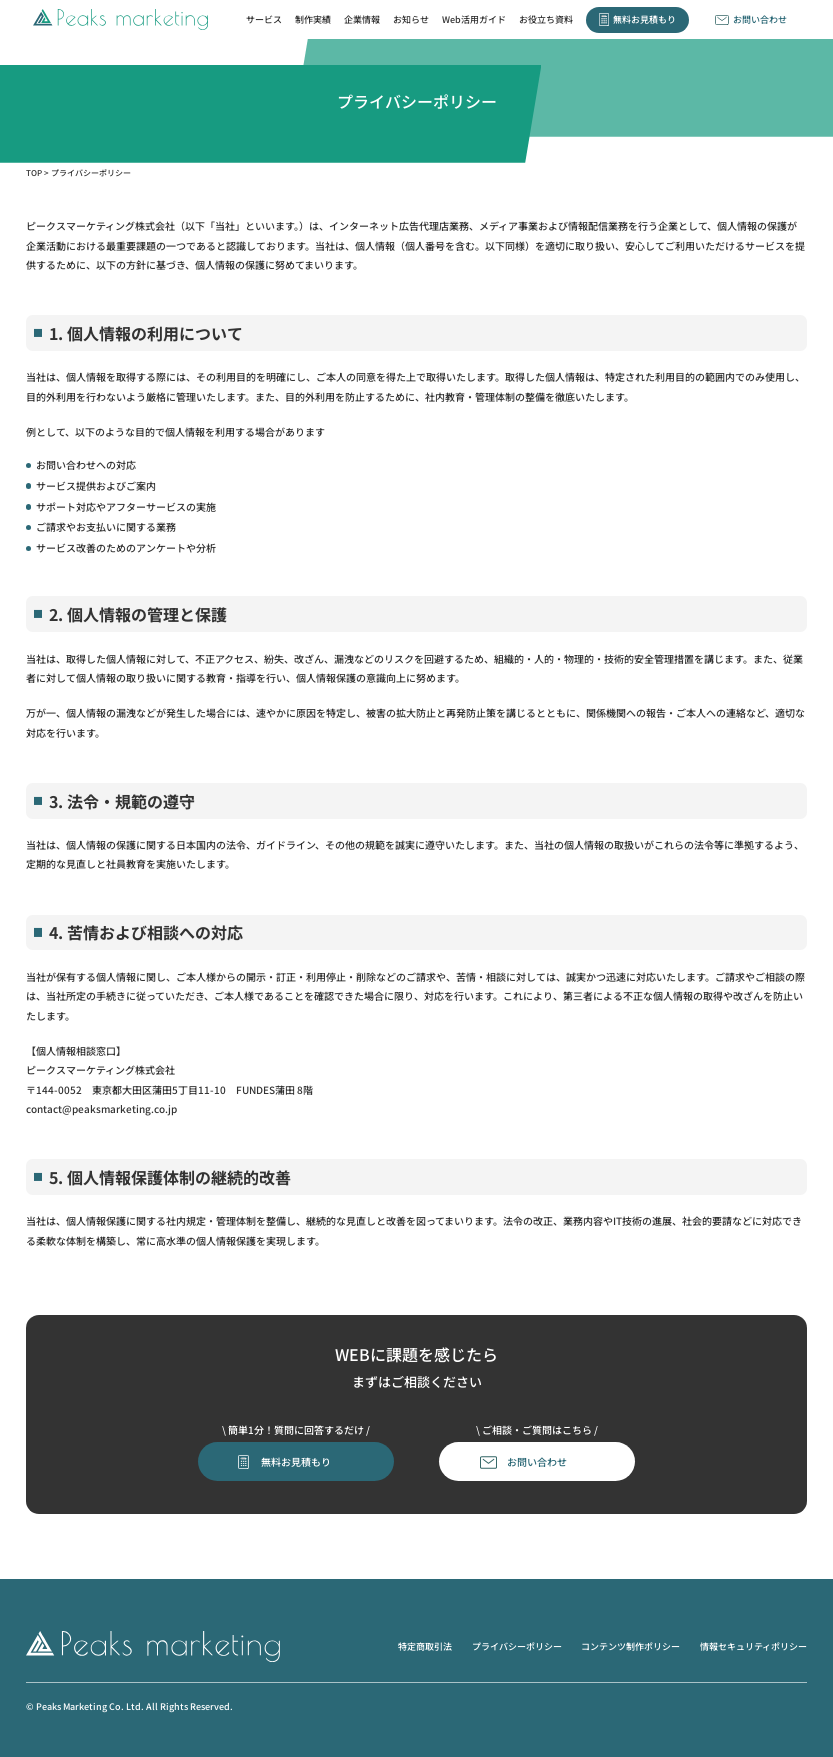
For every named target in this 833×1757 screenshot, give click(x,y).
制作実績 (313, 19)
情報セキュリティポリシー (753, 1646)
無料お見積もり (644, 19)
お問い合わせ (760, 19)
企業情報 (362, 19)
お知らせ (411, 19)
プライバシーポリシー (517, 1646)
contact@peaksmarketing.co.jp (101, 1108)
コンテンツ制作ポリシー (630, 1646)
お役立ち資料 (546, 19)
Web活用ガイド (474, 19)
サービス (264, 19)
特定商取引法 (425, 1646)
